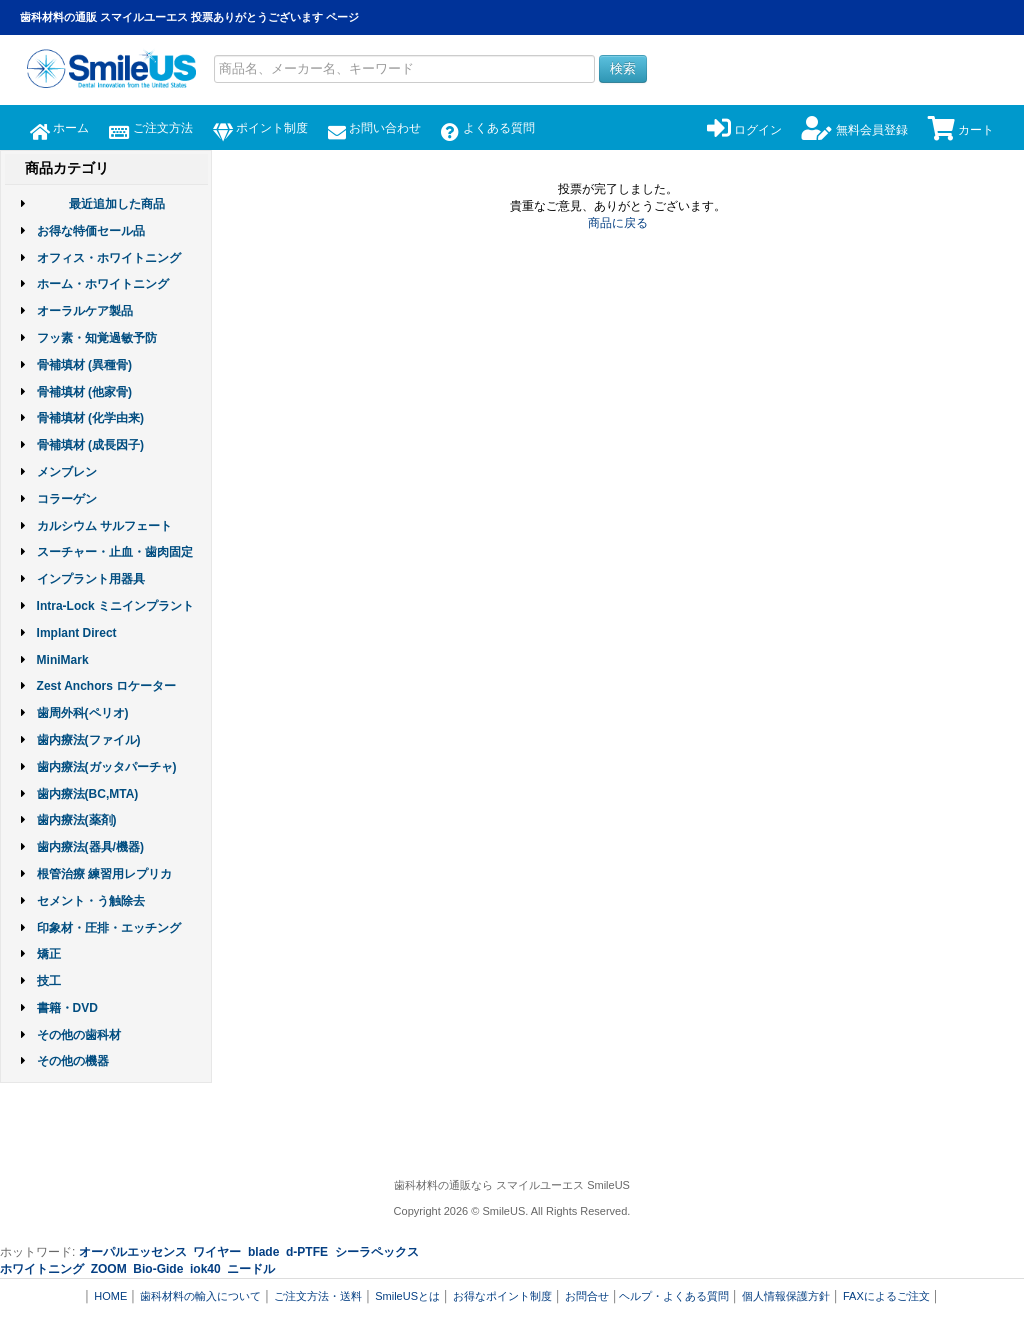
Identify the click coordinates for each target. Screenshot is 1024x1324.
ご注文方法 (150, 128)
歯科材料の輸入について (200, 1296)
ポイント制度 (260, 128)
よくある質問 (487, 128)
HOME (110, 1296)
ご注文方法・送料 (318, 1296)
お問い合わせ (374, 128)
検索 (623, 68)
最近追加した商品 (117, 204)
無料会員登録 (854, 130)
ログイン (744, 130)
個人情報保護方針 (786, 1296)
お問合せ (587, 1296)
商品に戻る (618, 223)
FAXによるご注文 (886, 1296)
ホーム (59, 128)
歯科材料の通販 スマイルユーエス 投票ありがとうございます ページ (189, 17)
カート (961, 130)
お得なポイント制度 (502, 1296)
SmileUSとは (407, 1296)
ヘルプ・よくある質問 (674, 1296)
